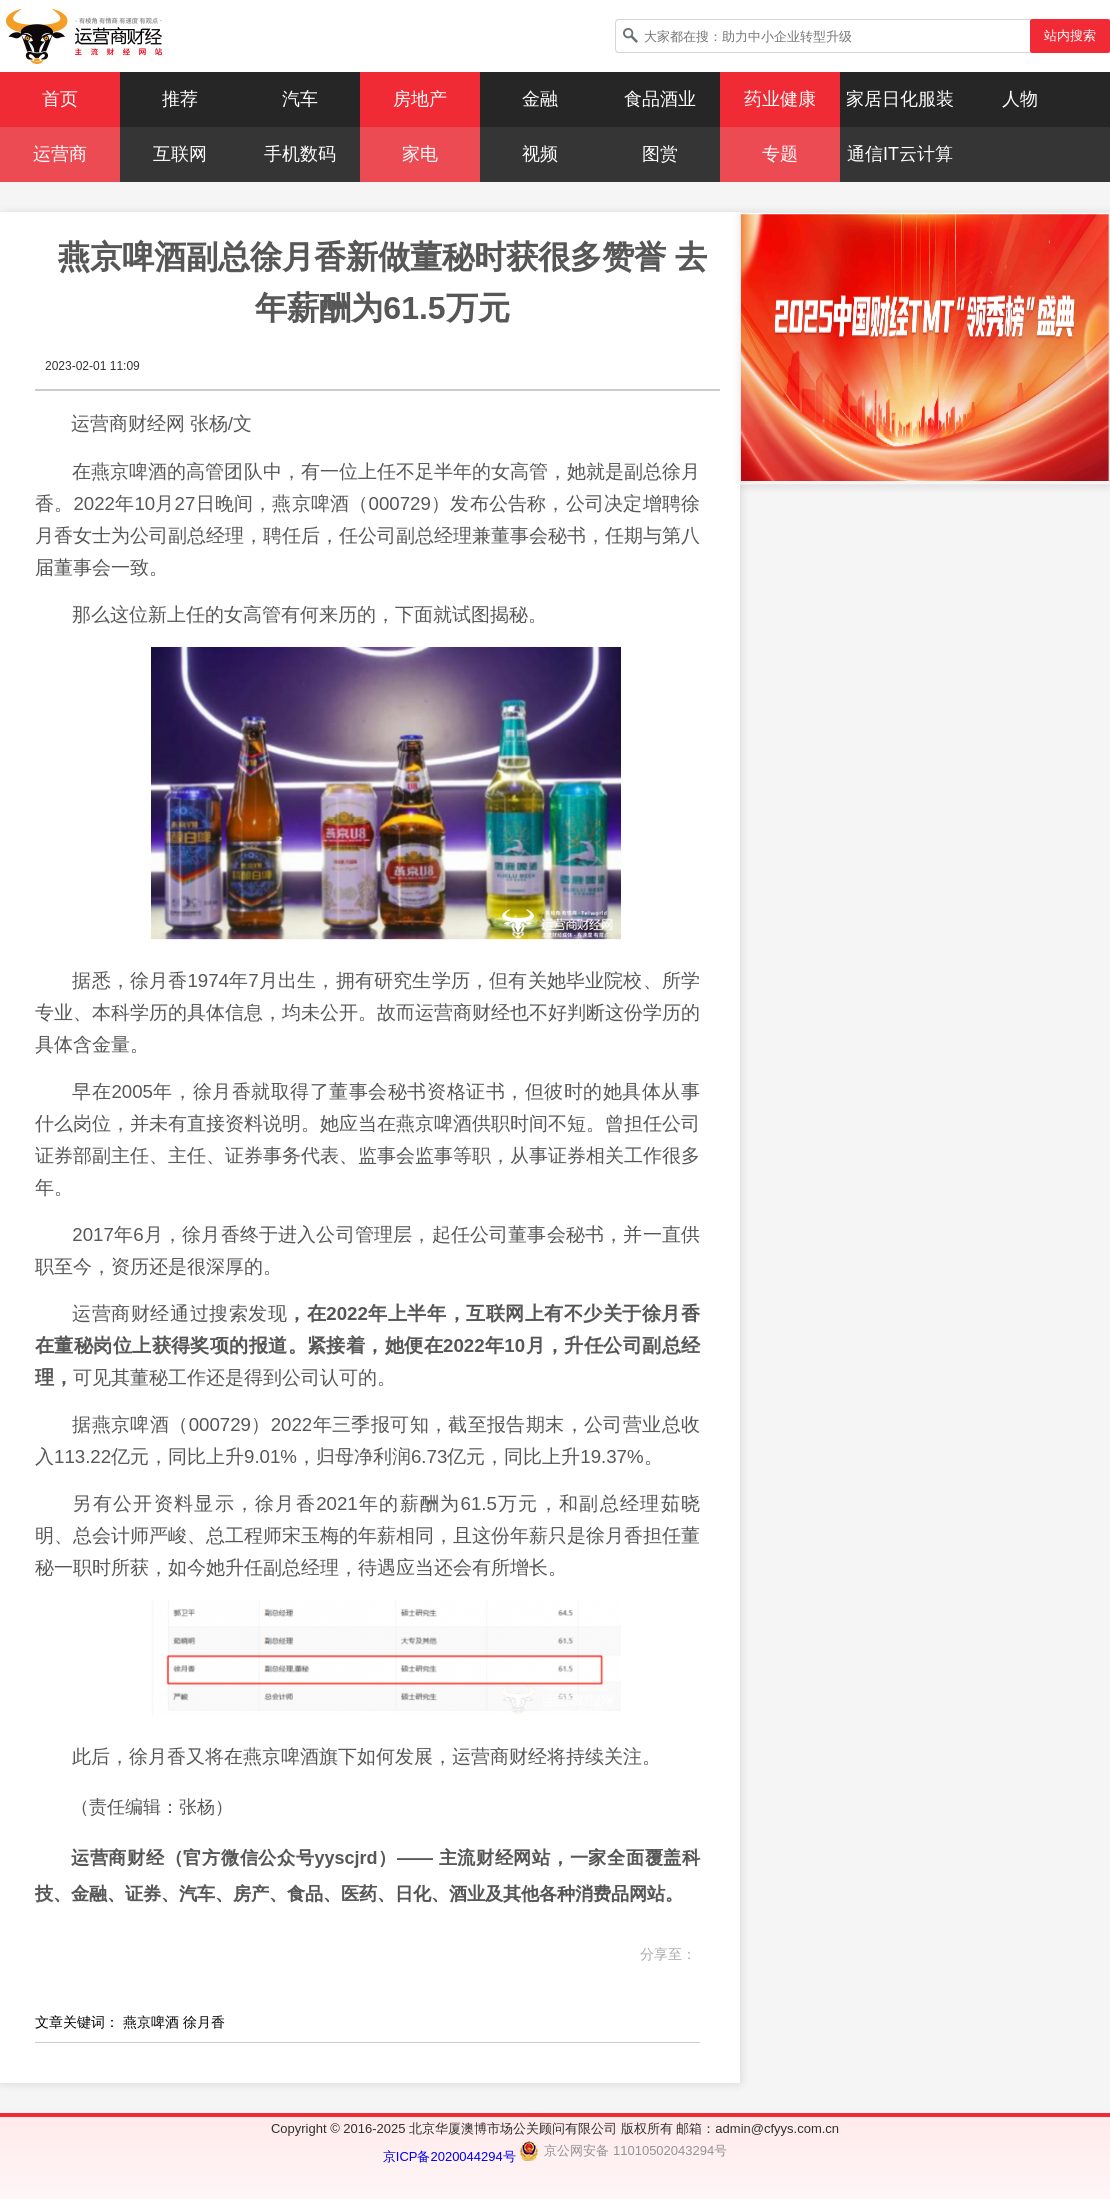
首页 (60, 99)
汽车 (300, 99)
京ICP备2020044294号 (451, 2156)
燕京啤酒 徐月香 (174, 2022)
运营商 (60, 154)
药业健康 (780, 99)
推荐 (180, 99)
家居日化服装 (900, 99)
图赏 (660, 154)
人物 (1020, 99)
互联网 (180, 154)
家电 (420, 154)
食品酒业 (660, 99)
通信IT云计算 (900, 154)
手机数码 (300, 154)
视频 (540, 154)
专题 (780, 154)
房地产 (420, 99)
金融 (540, 99)
